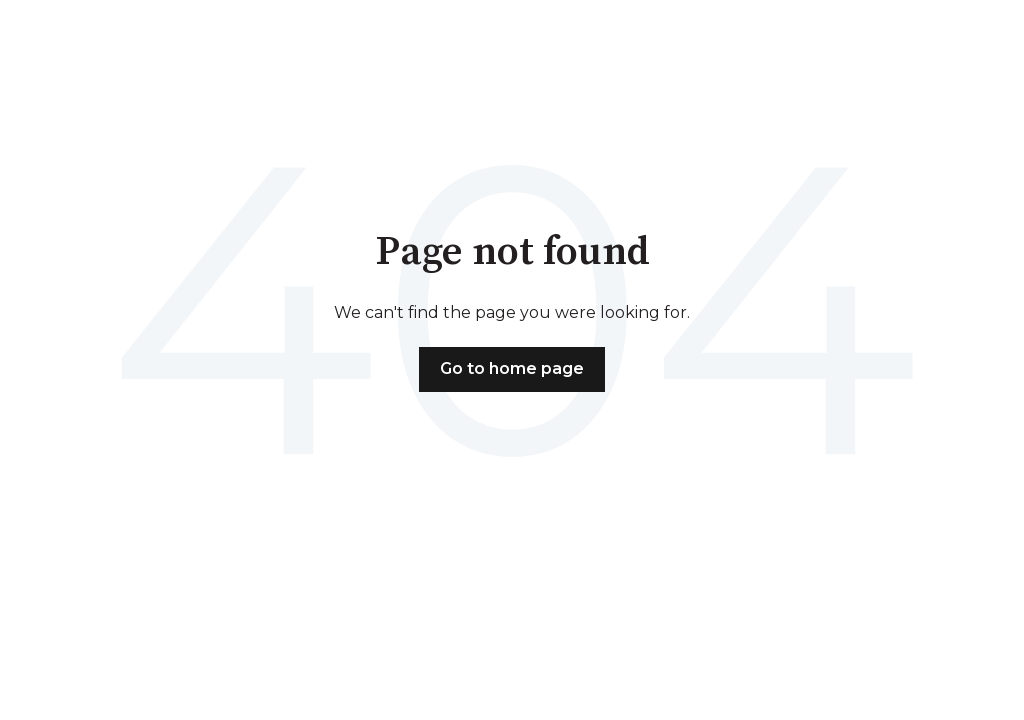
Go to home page (512, 368)
